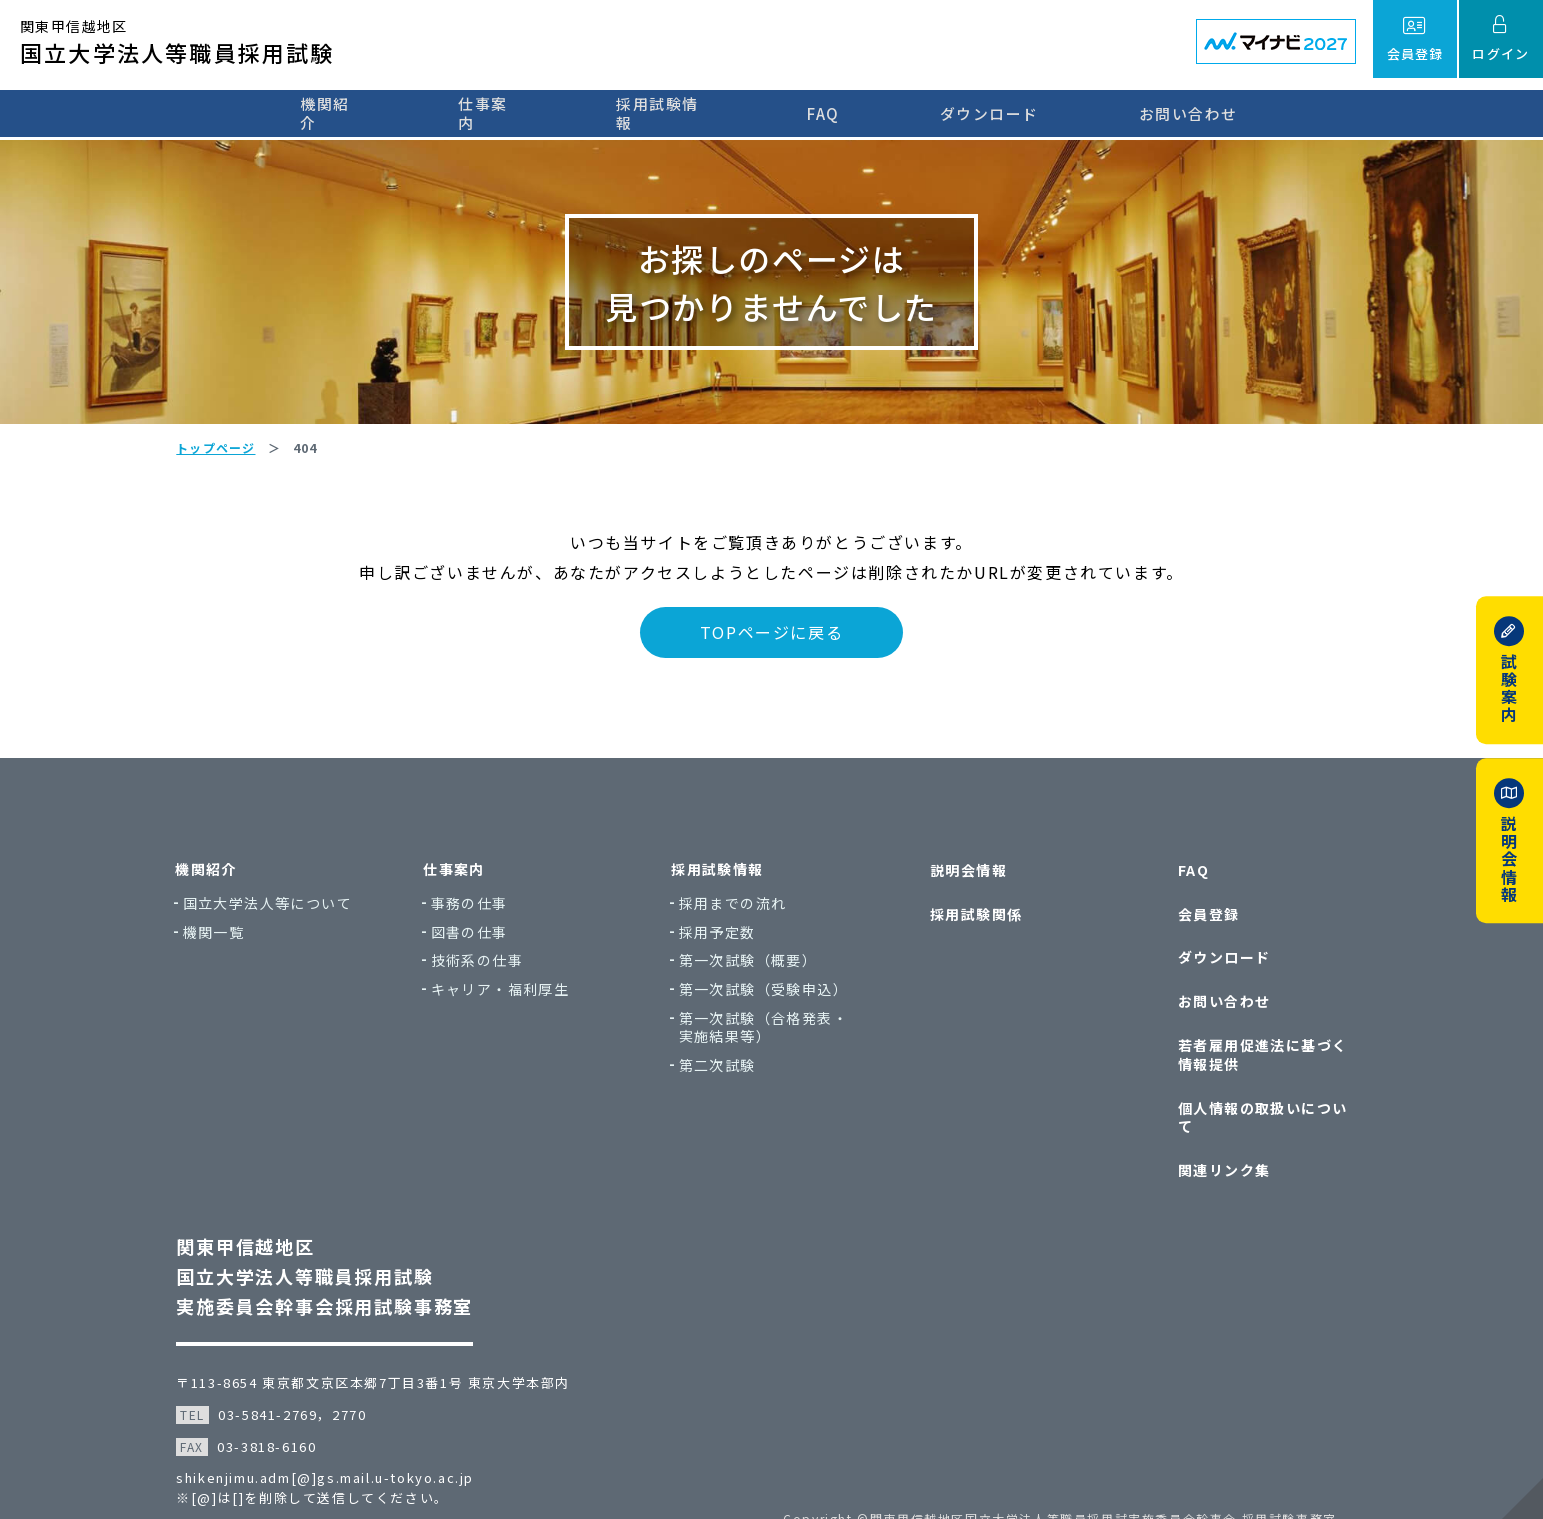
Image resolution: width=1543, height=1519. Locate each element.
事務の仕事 (478, 918)
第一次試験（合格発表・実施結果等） (772, 1041)
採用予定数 (726, 946)
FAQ (838, 112)
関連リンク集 (1220, 1133)
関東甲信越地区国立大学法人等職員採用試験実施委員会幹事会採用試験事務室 (330, 1237)
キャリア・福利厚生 (509, 1004)
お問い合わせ (1202, 112)
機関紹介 (324, 112)
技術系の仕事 (486, 975)
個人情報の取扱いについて (1266, 1095)
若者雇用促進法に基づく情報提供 (1266, 1046)
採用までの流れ (742, 918)
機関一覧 (223, 946)
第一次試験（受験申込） (772, 1004)
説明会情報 (964, 883)
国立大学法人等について (276, 918)
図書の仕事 (478, 946)
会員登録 (1205, 921)
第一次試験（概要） (757, 975)
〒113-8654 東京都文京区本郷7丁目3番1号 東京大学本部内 (379, 1343)
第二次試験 (726, 1080)
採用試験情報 (672, 112)
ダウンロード (1003, 112)
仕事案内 (490, 112)
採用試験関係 (972, 921)
